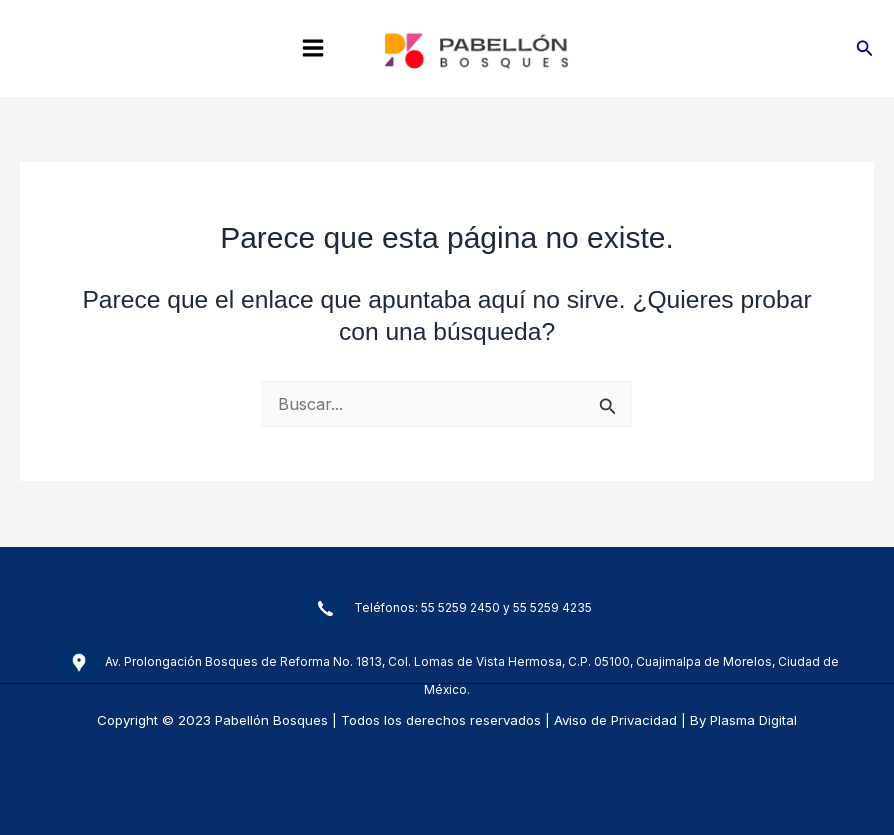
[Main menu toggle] (312, 48)
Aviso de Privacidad (615, 720)
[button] (865, 48)
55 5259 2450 (460, 608)
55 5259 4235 (552, 608)
